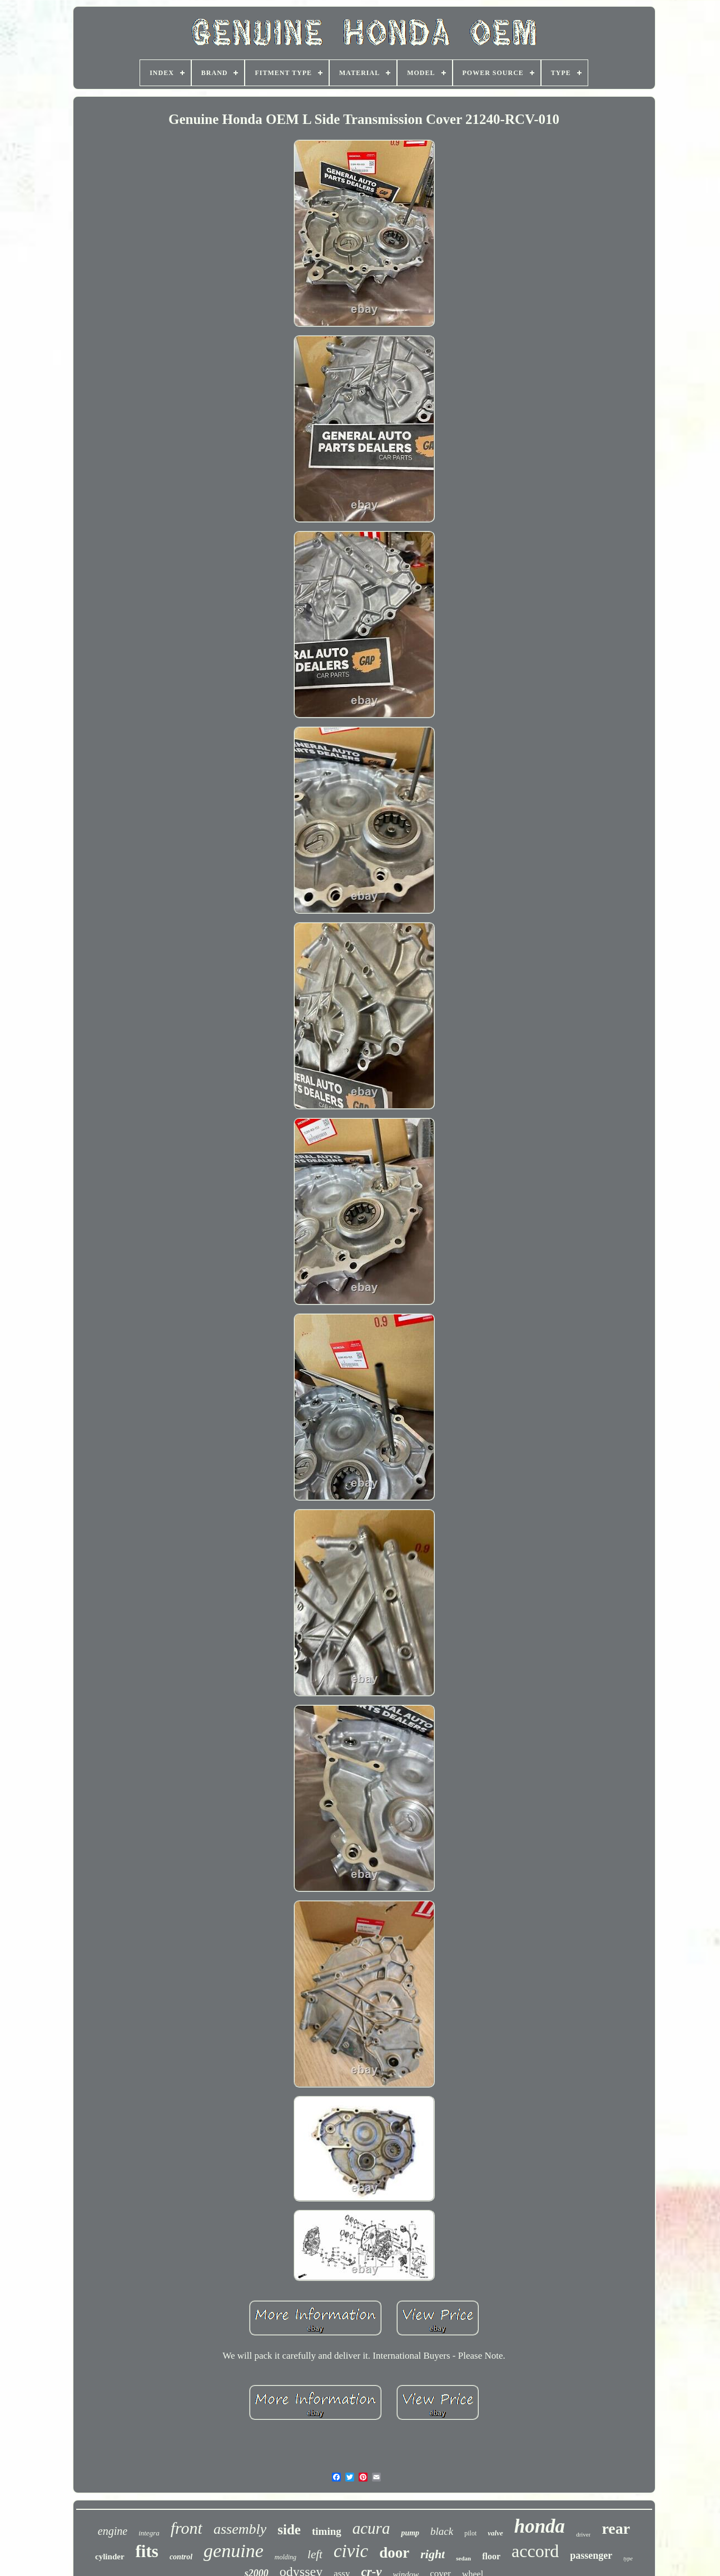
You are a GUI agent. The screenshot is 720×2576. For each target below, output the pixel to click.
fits (147, 2551)
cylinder (110, 2556)
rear (616, 2528)
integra (149, 2533)
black (441, 2531)
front (186, 2528)
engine (112, 2531)
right (432, 2554)
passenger (591, 2555)
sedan (463, 2558)
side (289, 2529)
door (394, 2552)
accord (535, 2551)
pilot (470, 2533)
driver (583, 2534)
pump (410, 2533)
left (314, 2554)
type (628, 2558)
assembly (239, 2529)
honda (539, 2526)
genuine (233, 2550)
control (181, 2557)
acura (371, 2528)
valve (495, 2533)
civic (351, 2551)
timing (326, 2531)
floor (491, 2556)
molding (285, 2557)
